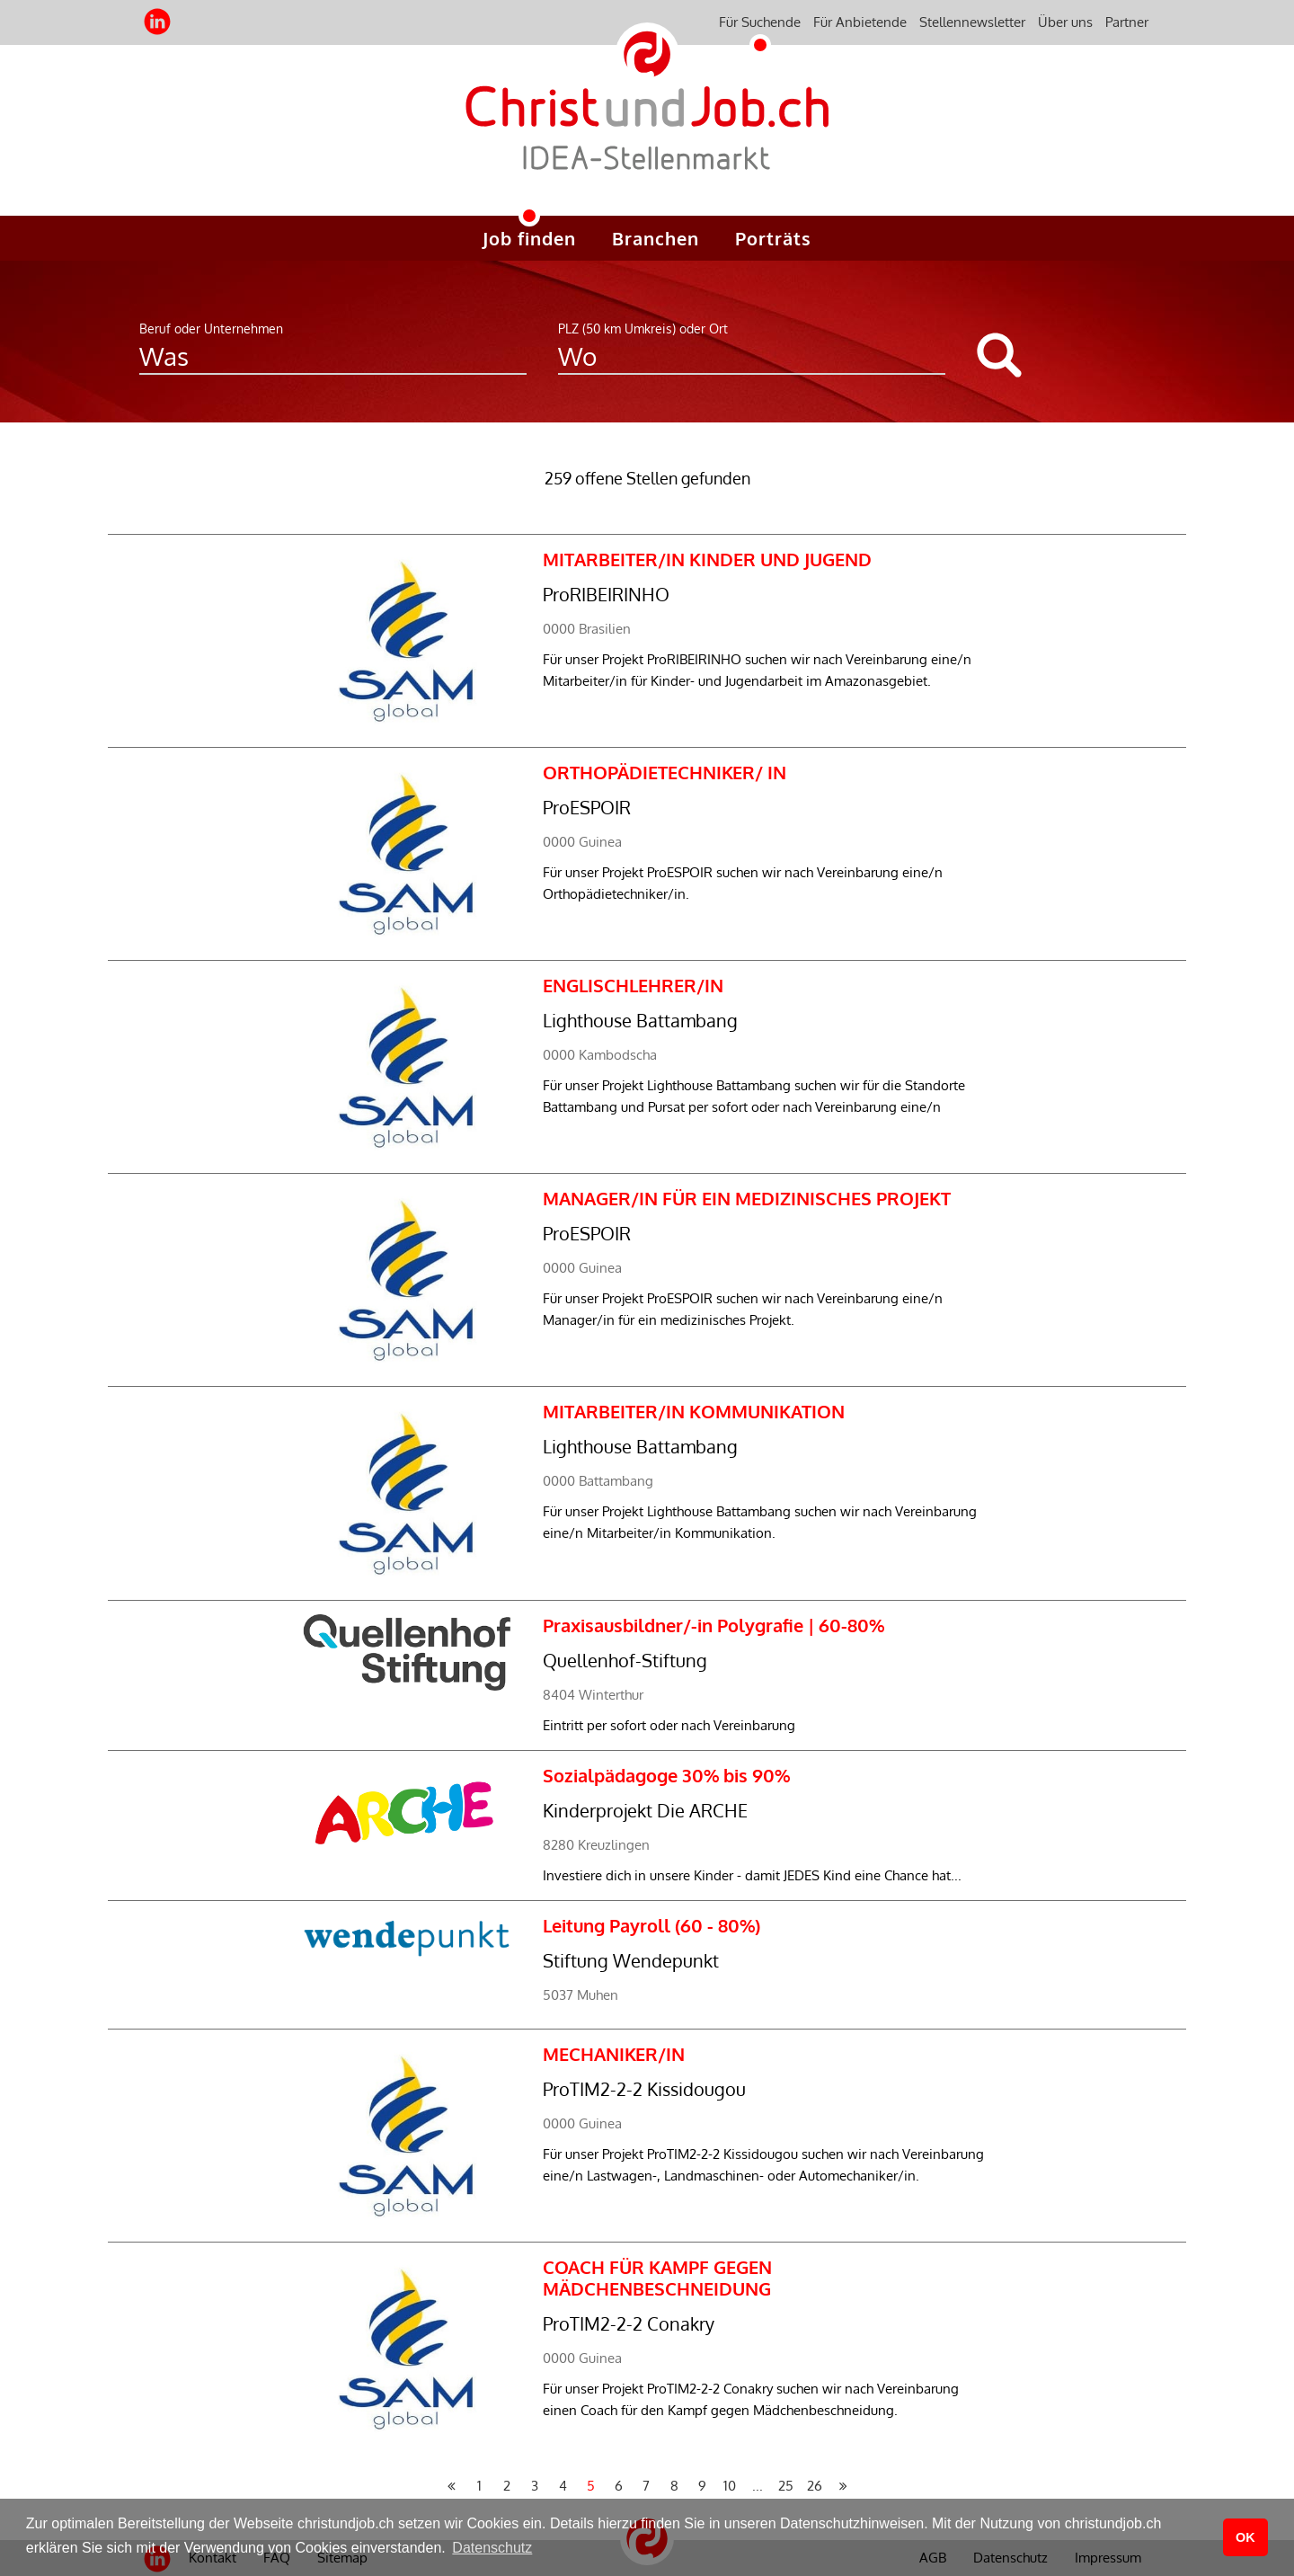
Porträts (773, 238)
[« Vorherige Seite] (451, 2486)
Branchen (655, 238)
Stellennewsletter (972, 22)
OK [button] (1245, 2537)
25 (785, 2485)
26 (814, 2485)
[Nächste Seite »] (843, 2486)
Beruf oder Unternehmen (211, 328)
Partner (1126, 22)
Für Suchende (760, 22)
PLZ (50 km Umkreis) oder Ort (643, 328)
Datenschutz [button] (492, 2547)
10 (729, 2485)
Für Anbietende (860, 22)
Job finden (529, 238)
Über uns (1065, 22)
